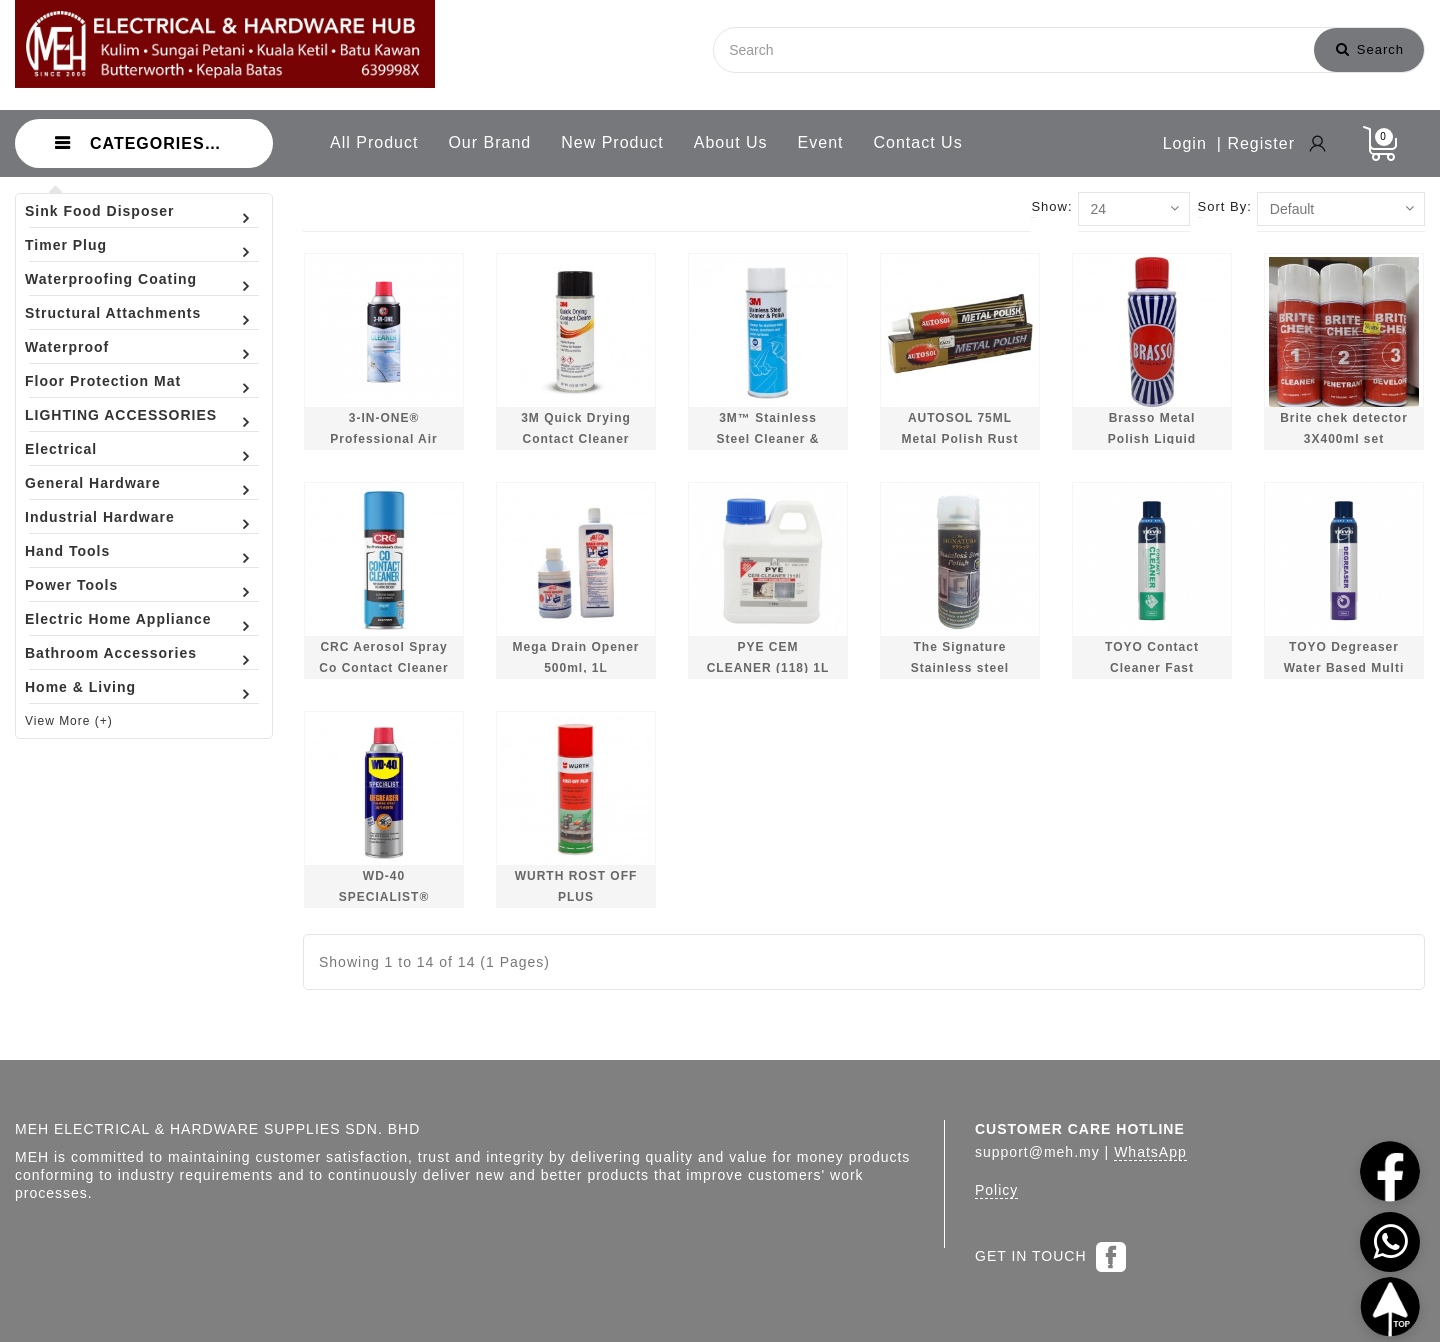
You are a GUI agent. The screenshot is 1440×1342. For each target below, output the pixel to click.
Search (1370, 49)
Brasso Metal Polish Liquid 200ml (1152, 439)
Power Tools (71, 585)
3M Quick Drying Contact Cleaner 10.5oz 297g (576, 439)
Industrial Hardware (100, 517)
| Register (1256, 143)
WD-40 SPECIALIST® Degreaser (384, 897)
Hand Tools (67, 551)
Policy (996, 1190)
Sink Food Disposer (99, 211)
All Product (374, 142)
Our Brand (489, 142)
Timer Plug (66, 245)
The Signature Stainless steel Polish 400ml (960, 668)
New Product (612, 142)
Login (1185, 143)
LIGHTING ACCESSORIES (121, 415)
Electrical (61, 449)
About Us (731, 142)
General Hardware (93, 483)
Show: (1051, 206)
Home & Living (80, 687)
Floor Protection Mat (103, 381)
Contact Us (918, 142)
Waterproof (67, 347)
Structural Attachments (113, 313)
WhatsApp (1150, 1152)
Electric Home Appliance (118, 619)
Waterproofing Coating (111, 279)
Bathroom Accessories (111, 653)
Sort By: (1225, 206)
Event (821, 142)
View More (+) (69, 721)
